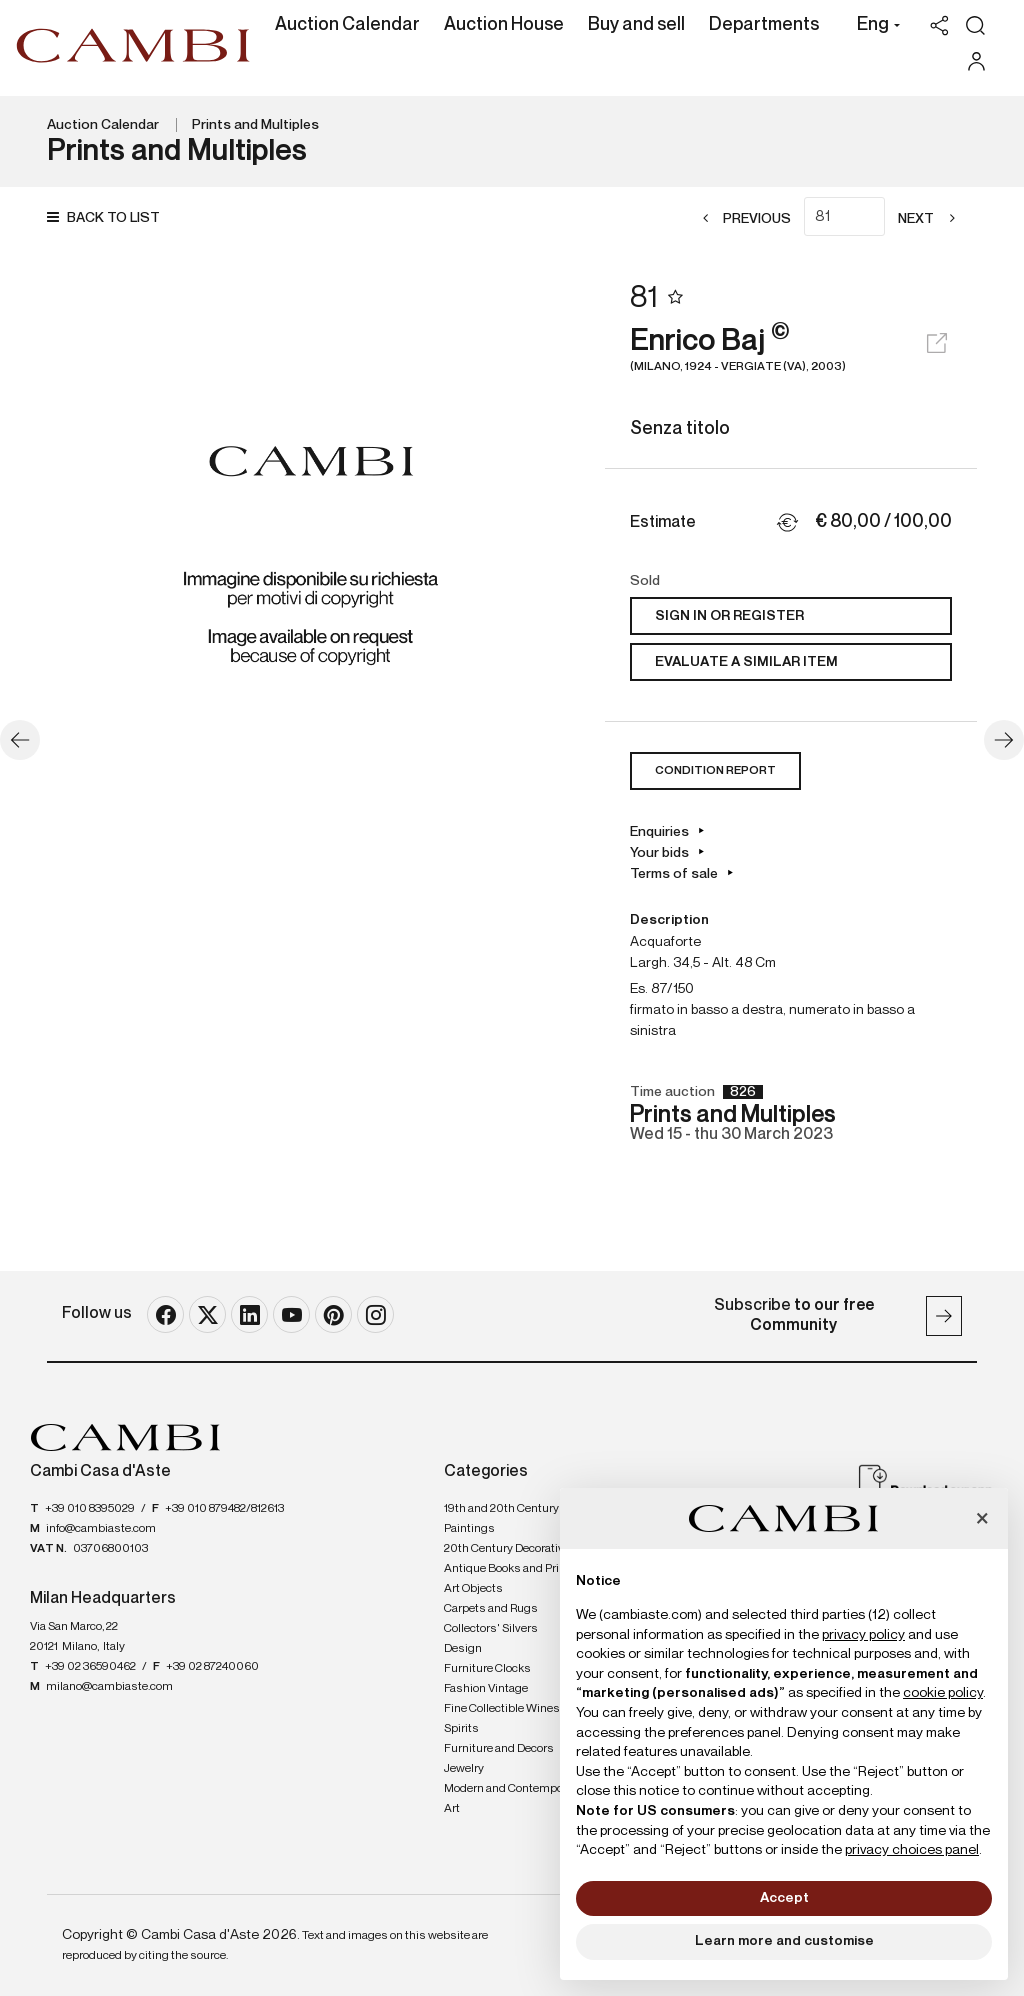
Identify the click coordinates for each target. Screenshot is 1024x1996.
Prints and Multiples (255, 125)
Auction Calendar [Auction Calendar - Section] (347, 25)
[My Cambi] (981, 61)
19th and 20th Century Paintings (501, 1519)
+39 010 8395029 (90, 1509)
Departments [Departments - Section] (764, 25)
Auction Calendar (103, 125)
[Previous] (740, 219)
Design (463, 1649)
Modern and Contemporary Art (513, 1799)
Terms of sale (674, 874)
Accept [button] (784, 1898)
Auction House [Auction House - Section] (504, 25)
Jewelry (464, 1769)
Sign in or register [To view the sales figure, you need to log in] (729, 616)
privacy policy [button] (863, 1635)
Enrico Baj (791, 350)
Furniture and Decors (499, 1749)
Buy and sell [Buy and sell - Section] (636, 25)
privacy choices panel (912, 1850)
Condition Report (715, 771)
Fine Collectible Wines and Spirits (513, 1719)
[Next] (932, 219)
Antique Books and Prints (510, 1569)
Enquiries (659, 832)
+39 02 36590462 (90, 1667)
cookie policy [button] (943, 1693)
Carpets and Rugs (491, 1609)
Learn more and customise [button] (784, 1941)
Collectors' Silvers (491, 1629)
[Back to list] (108, 218)
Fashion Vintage (486, 1689)
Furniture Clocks (487, 1669)
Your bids (659, 853)
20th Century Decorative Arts (519, 1549)
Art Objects (473, 1589)
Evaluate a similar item (746, 662)
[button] (873, 27)
